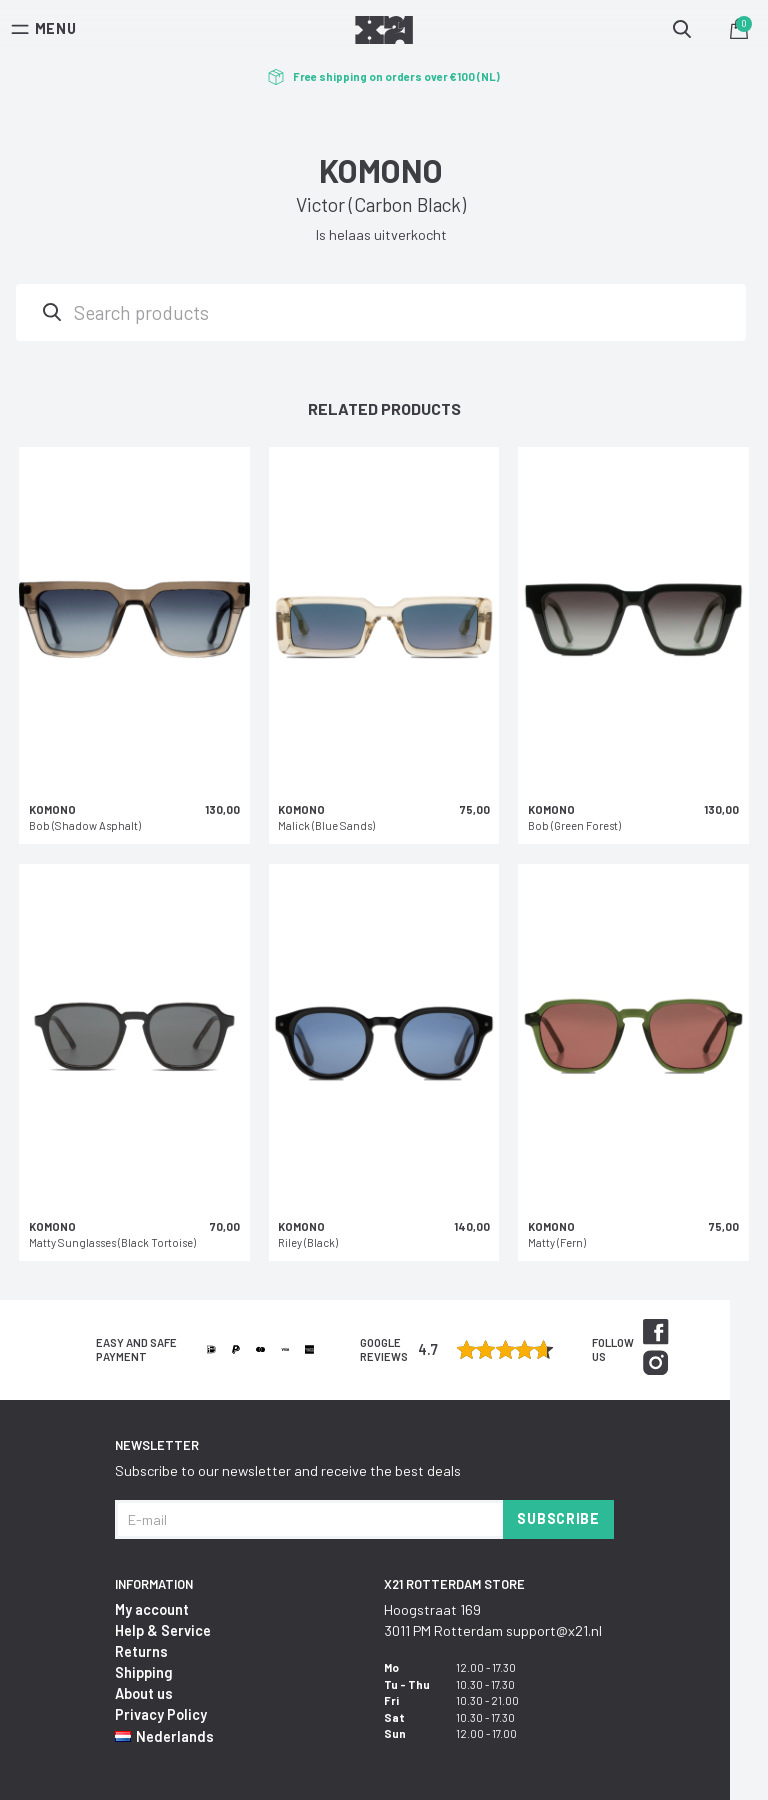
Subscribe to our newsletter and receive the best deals (288, 1470)
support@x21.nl (554, 1630)
